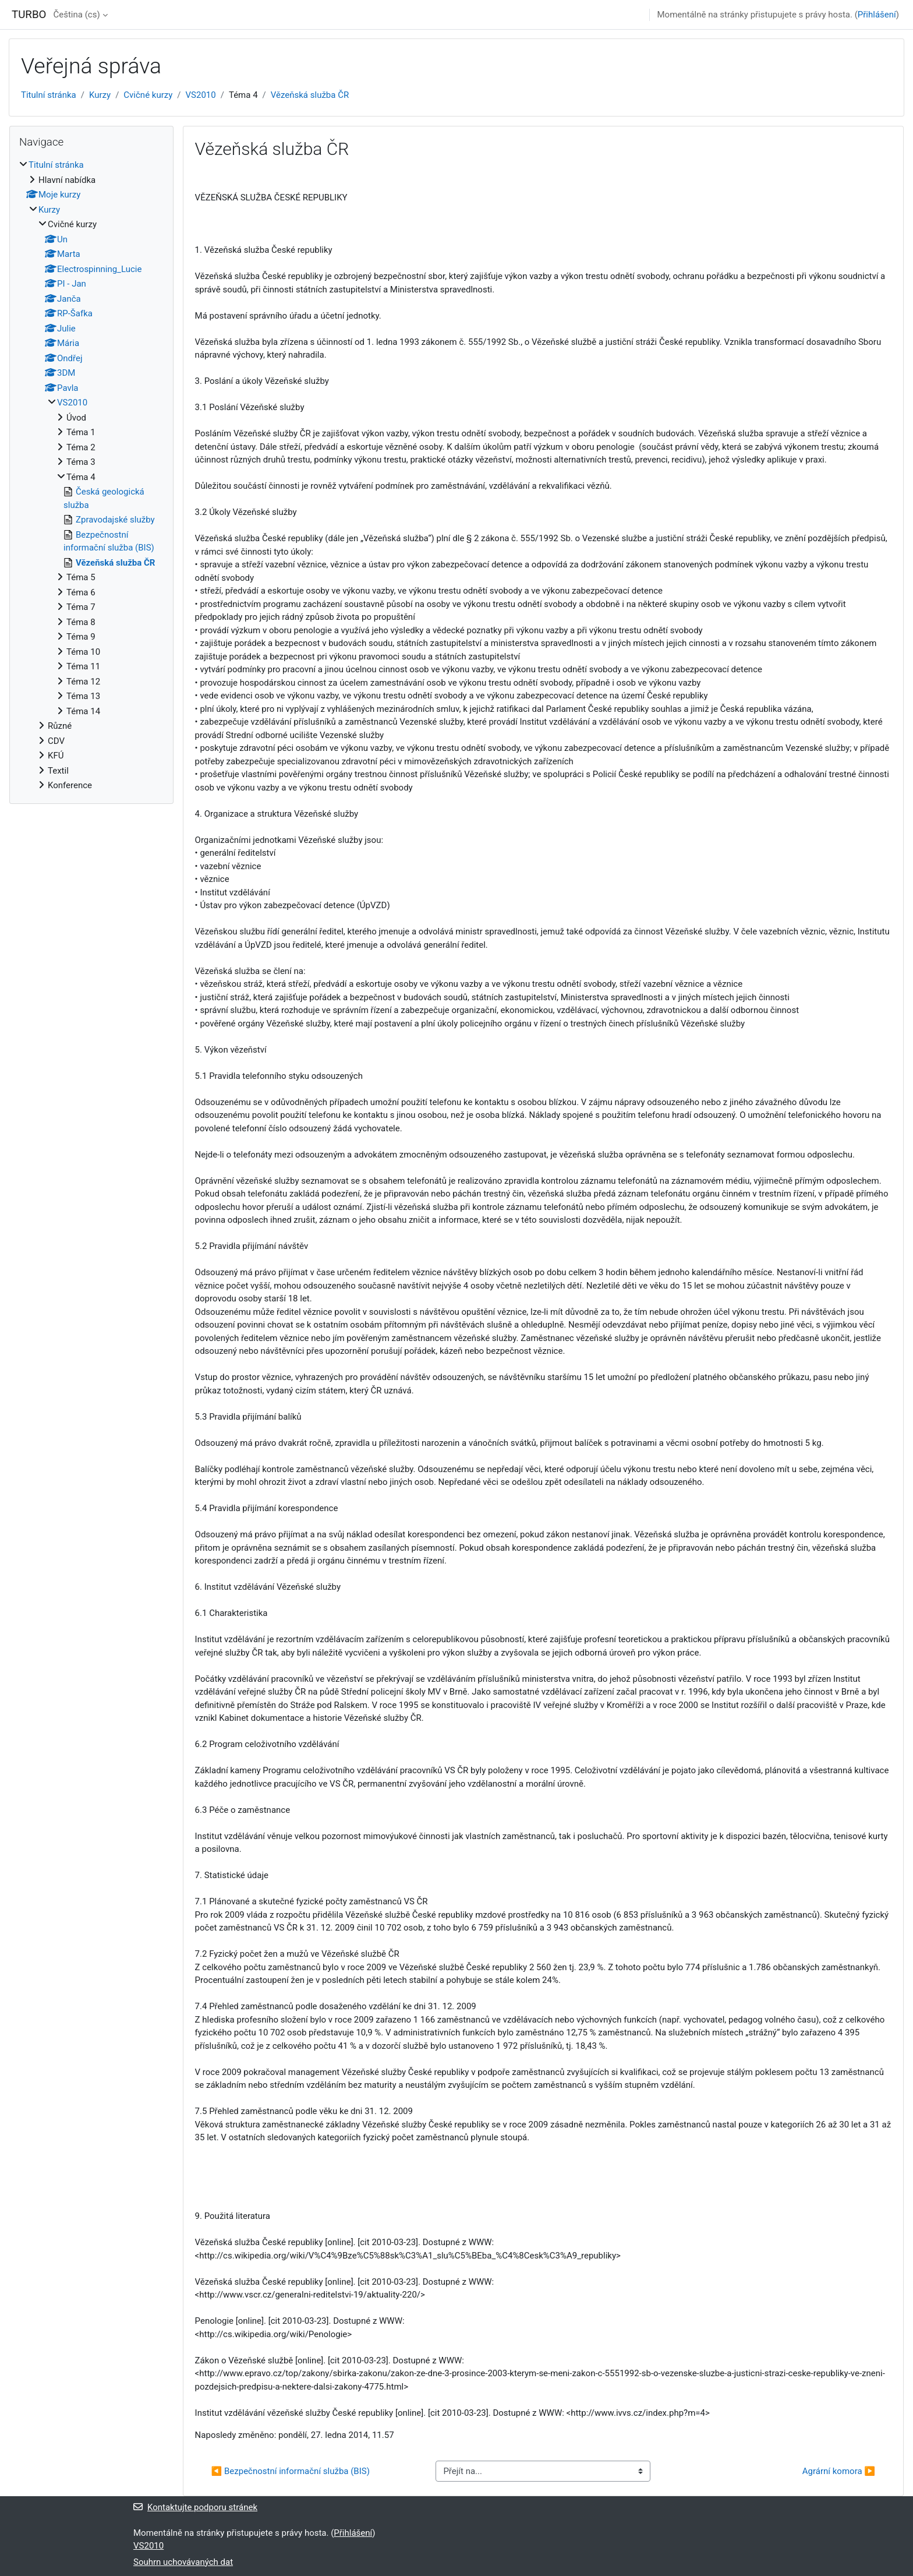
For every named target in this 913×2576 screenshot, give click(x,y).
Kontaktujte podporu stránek (195, 2507)
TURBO (29, 14)
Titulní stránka (48, 95)
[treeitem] (91, 475)
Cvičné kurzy (147, 95)
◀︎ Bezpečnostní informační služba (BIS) (290, 2471)
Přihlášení (877, 14)
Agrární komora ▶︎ (838, 2471)
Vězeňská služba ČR (310, 95)
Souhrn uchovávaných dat (183, 2562)
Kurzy (100, 95)
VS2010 (201, 95)
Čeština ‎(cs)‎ (76, 14)
